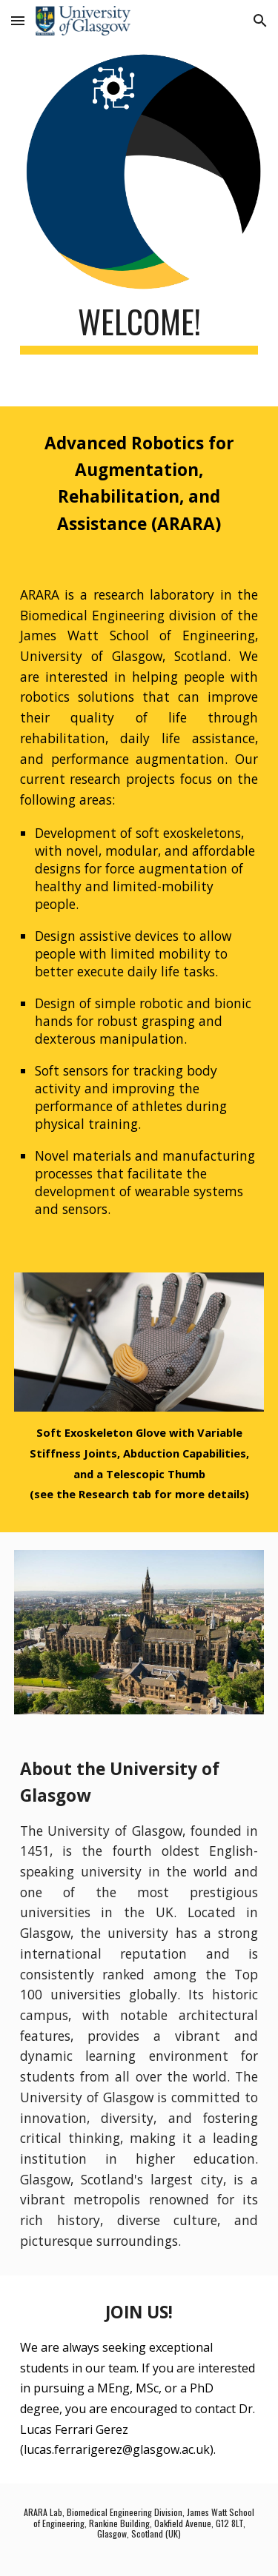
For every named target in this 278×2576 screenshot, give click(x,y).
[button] (18, 20)
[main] (139, 328)
